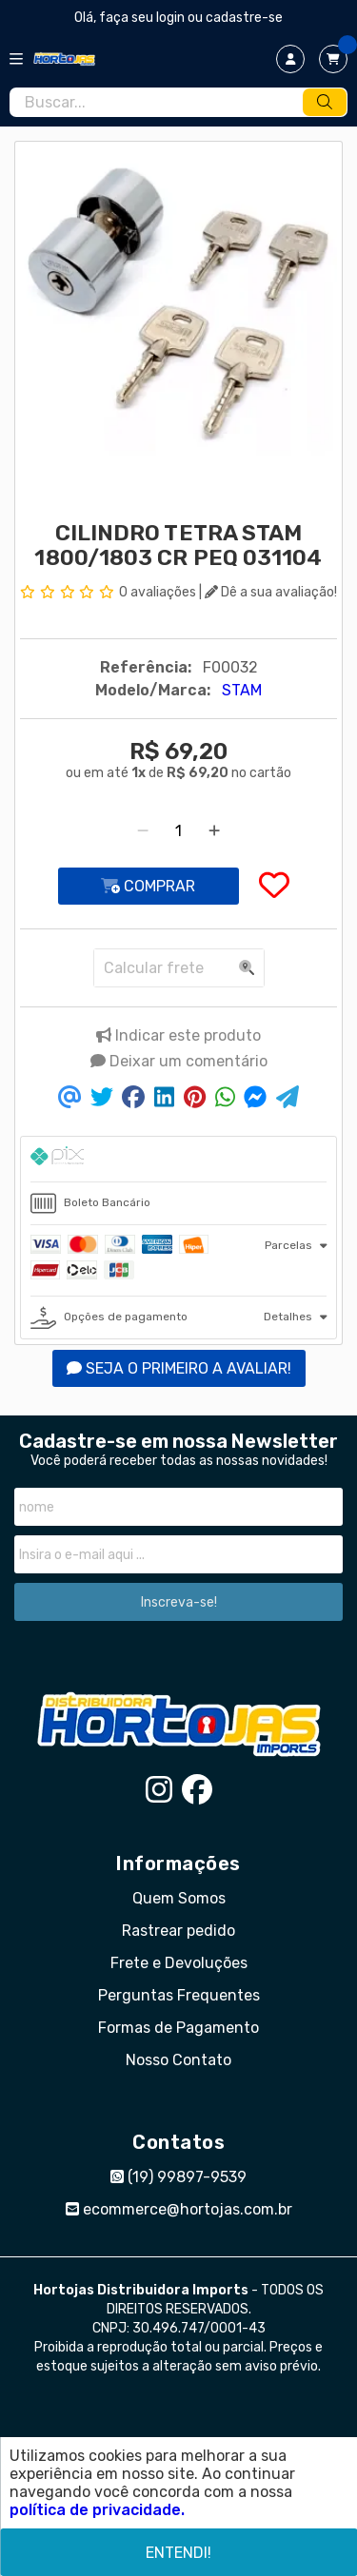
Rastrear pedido (178, 1931)
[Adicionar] (214, 831)
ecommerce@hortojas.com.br (179, 2209)
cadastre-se (244, 18)
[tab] (178, 1159)
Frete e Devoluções (179, 1963)
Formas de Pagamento (178, 2028)
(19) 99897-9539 (178, 2177)
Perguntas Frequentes (179, 1995)
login (172, 18)
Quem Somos (179, 1898)
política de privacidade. (97, 2510)
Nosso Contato (178, 2060)
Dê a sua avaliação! (271, 592)
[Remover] (142, 831)
